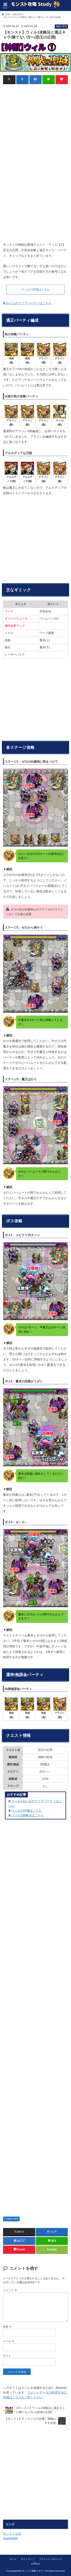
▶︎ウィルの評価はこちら (25, 1810)
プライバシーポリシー (50, 2559)
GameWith (10, 2538)
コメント (10, 2290)
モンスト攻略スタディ (33, 2571)
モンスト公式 (12, 2533)
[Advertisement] (35, 123)
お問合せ (35, 2564)
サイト (7, 2355)
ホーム (13, 2559)
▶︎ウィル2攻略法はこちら (25, 1815)
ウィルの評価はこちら (35, 289)
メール (8, 2341)
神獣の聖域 (12, 2219)
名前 (7, 2326)
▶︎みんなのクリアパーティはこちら (27, 303)
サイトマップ (27, 2559)
